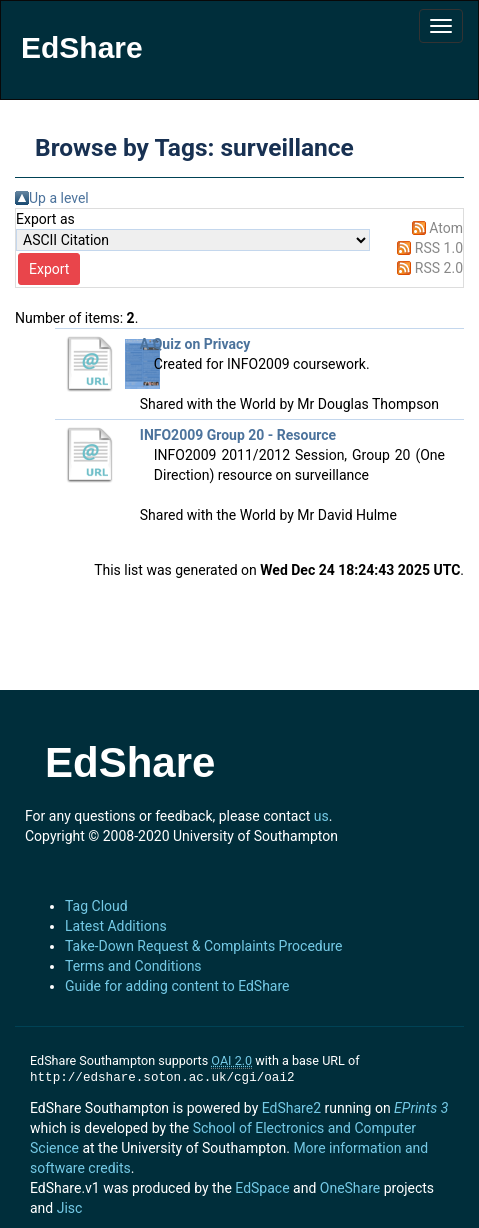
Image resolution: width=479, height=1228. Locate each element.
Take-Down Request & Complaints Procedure (203, 946)
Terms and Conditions (133, 966)
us (321, 816)
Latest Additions (116, 926)
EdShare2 (291, 1108)
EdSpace (262, 1188)
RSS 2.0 (439, 268)
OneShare (350, 1188)
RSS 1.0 (439, 248)
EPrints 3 (421, 1108)
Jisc (70, 1208)
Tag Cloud (96, 906)
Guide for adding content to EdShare (177, 986)
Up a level (59, 198)
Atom (446, 228)
